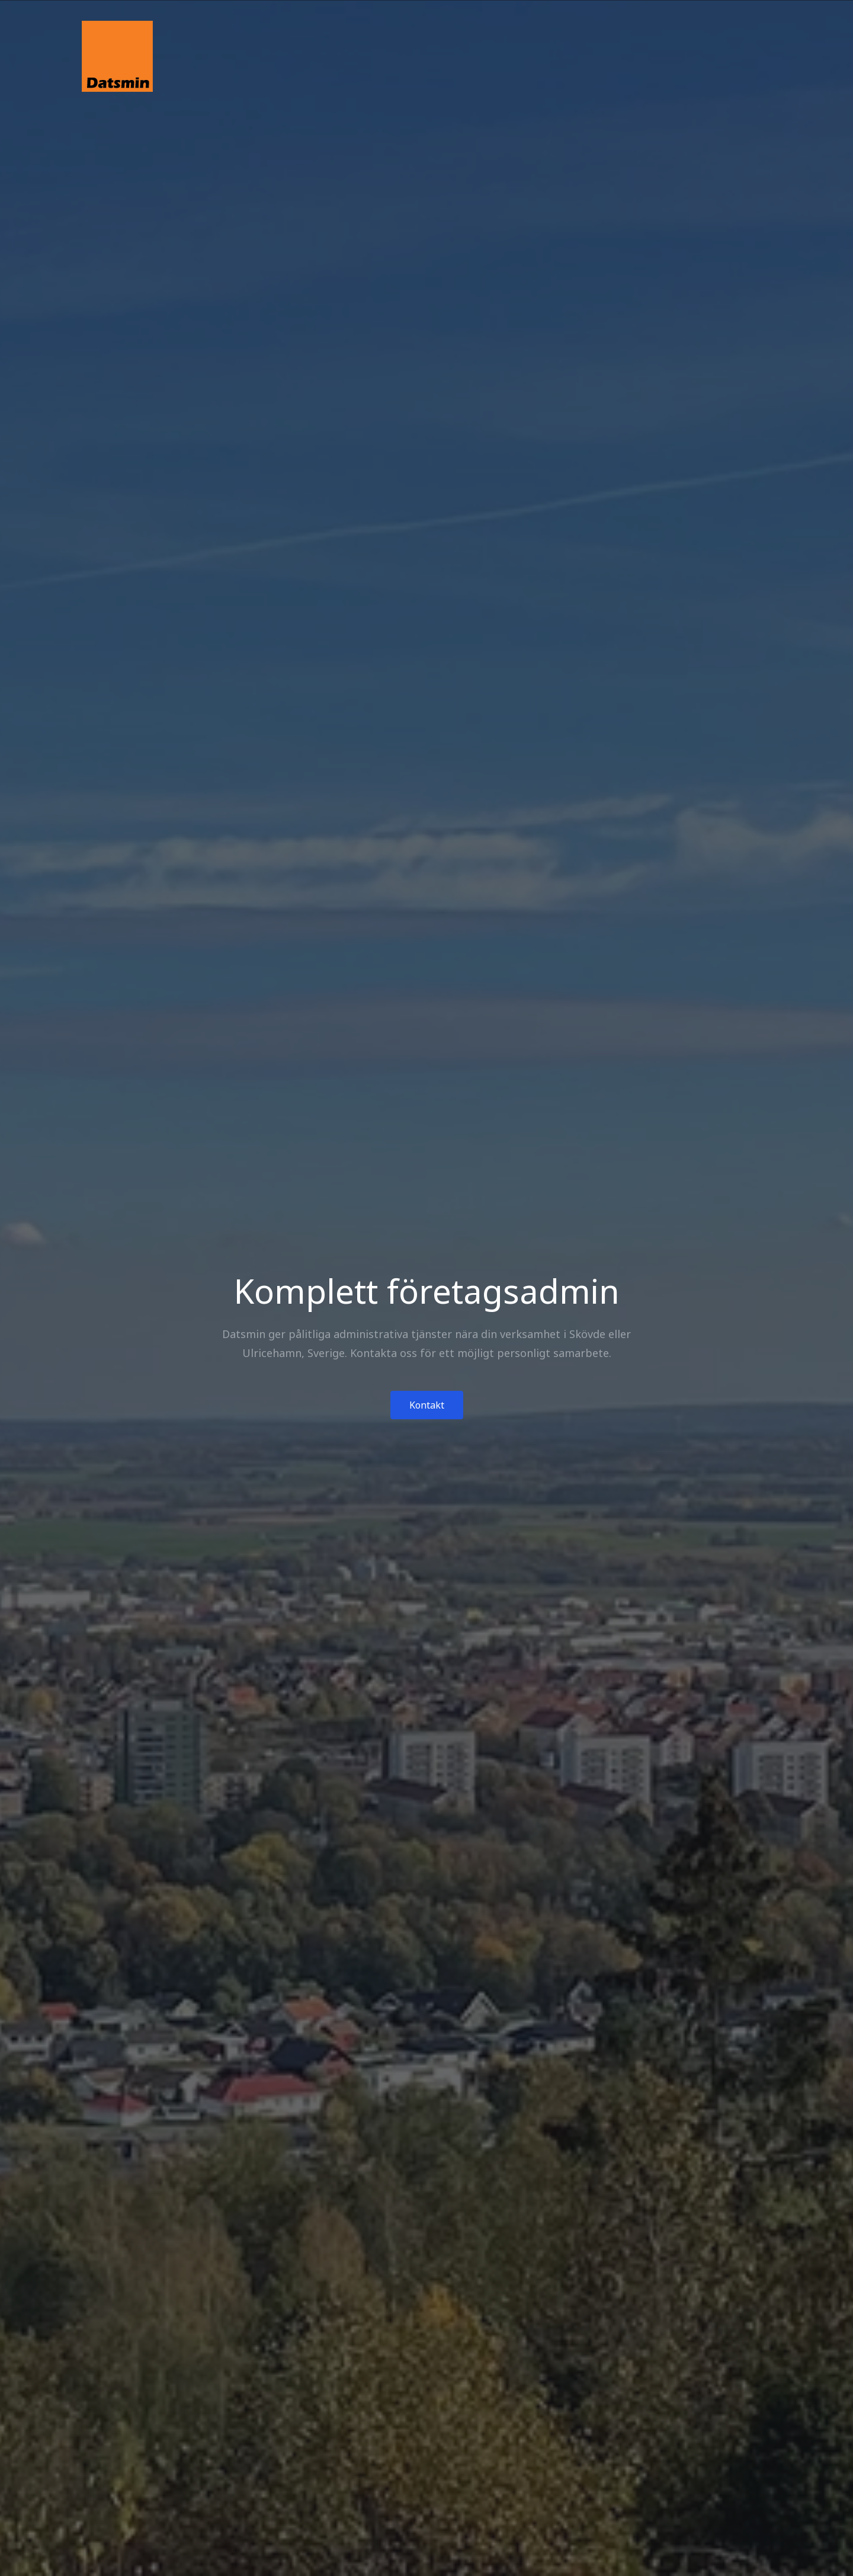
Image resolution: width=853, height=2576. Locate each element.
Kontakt (426, 1405)
